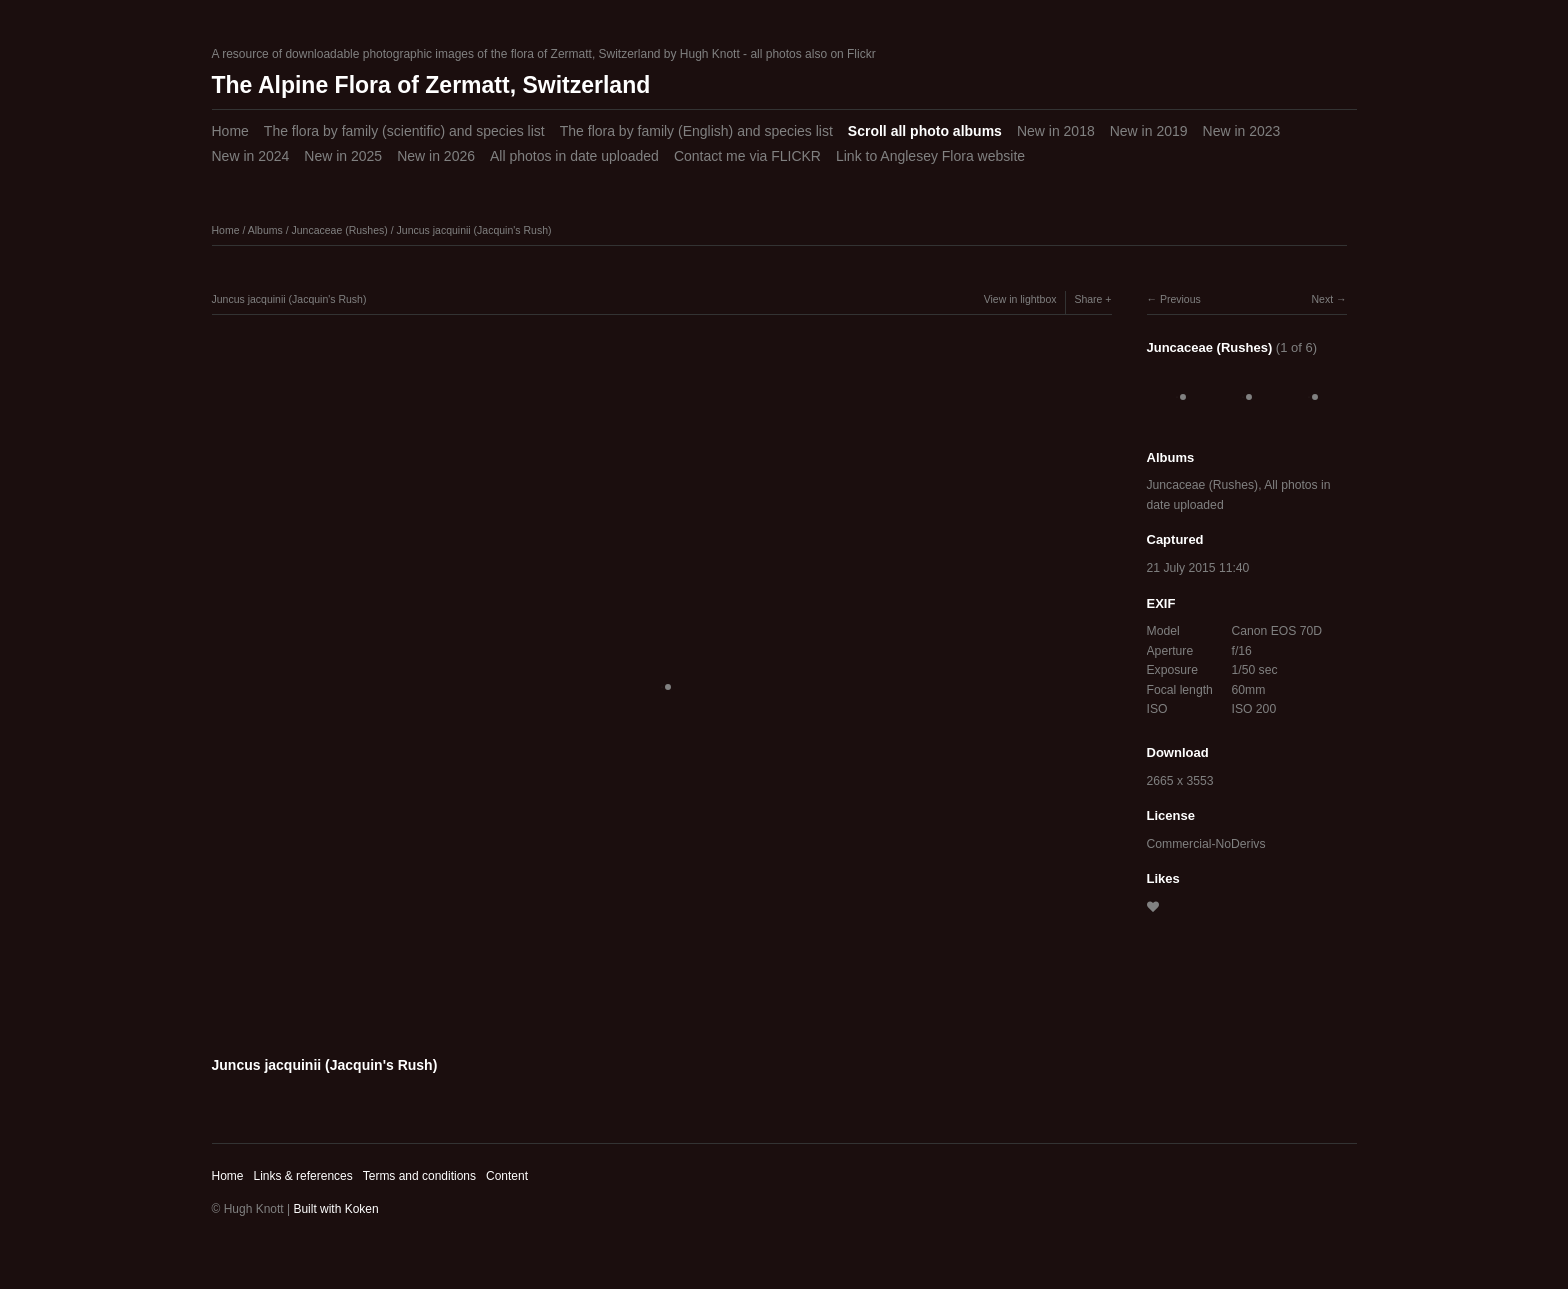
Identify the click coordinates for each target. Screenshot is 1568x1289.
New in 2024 (251, 156)
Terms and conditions (419, 1176)
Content (507, 1176)
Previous (1180, 299)
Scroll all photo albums (925, 131)
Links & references (302, 1176)
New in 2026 (436, 156)
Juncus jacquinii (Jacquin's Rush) (474, 230)
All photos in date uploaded (574, 156)
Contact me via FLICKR (747, 156)
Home (230, 131)
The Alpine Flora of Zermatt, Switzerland (431, 85)
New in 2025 (343, 156)
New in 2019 (1149, 131)
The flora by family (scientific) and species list (404, 131)
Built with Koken (335, 1209)
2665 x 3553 (1180, 781)
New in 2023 (1242, 131)
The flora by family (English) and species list (696, 131)
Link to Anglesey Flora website (930, 156)
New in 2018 (1056, 131)
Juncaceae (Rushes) (339, 230)
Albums (265, 230)
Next (1322, 299)
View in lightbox (1020, 299)
